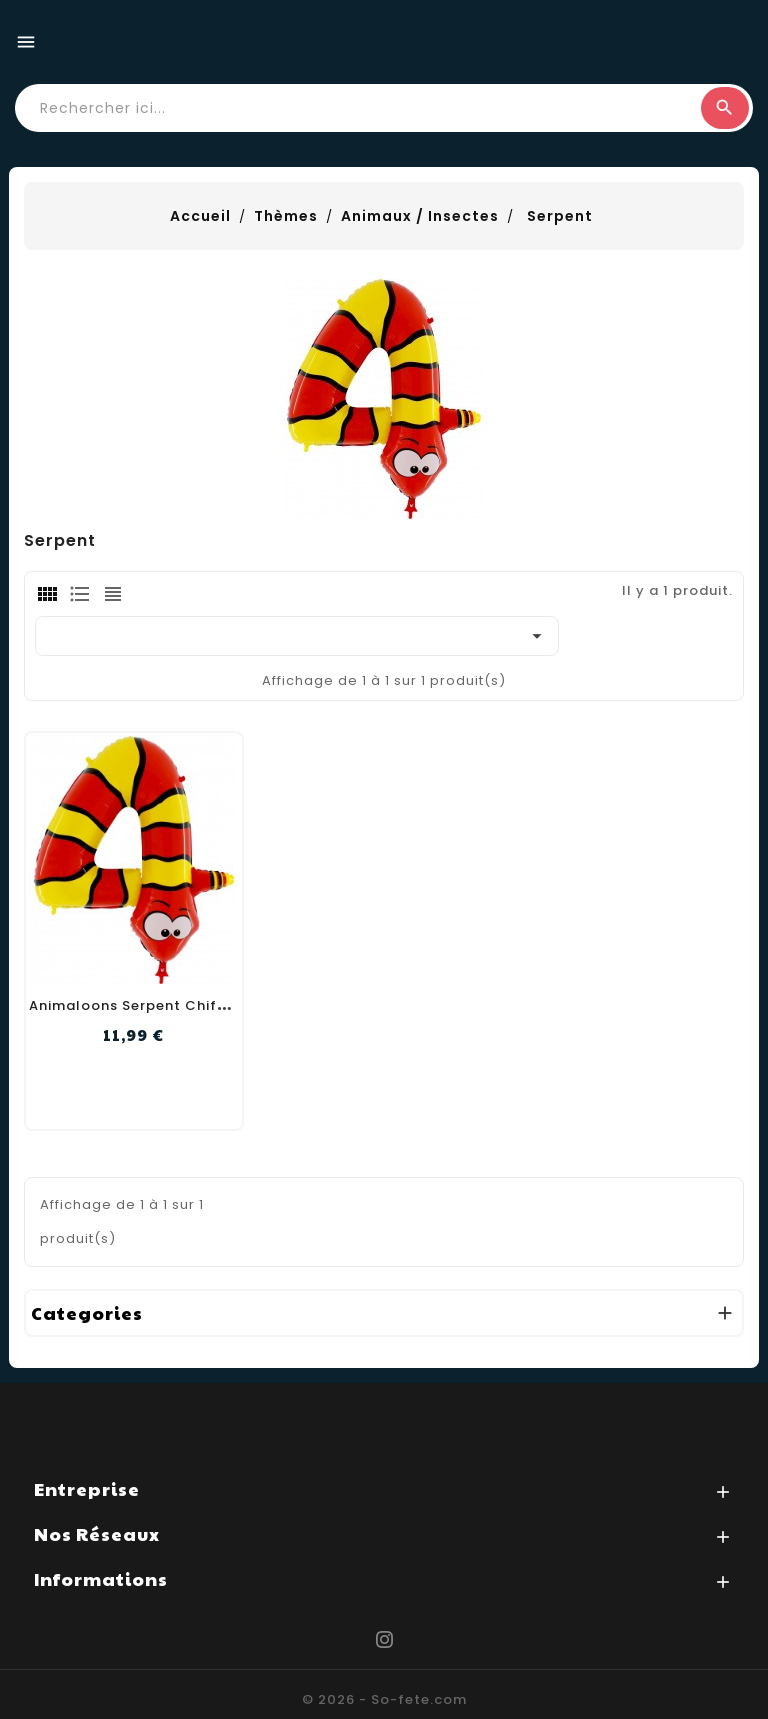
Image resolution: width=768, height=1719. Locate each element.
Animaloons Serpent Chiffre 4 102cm (167, 1005)
